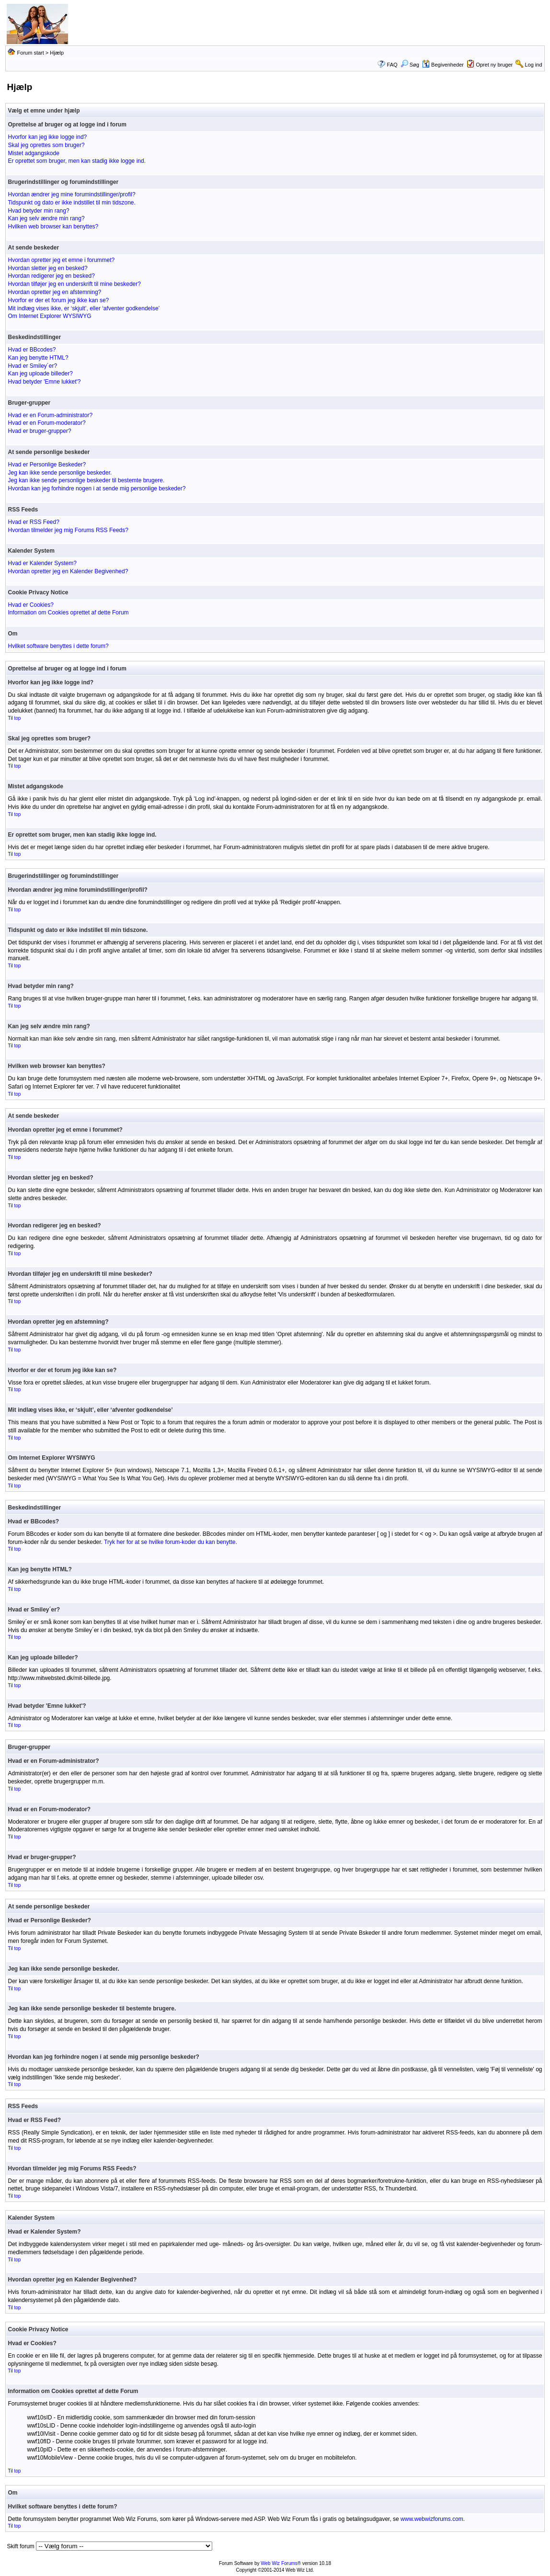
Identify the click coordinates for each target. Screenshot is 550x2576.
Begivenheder (443, 65)
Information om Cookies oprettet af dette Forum (68, 612)
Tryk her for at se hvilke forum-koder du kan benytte (169, 1542)
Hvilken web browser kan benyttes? (53, 226)
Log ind (533, 65)
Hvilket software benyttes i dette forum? (58, 646)
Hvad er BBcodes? (32, 349)
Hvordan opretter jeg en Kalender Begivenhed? (68, 571)
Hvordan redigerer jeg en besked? (51, 275)
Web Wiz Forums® (281, 2563)
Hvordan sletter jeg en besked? (47, 268)
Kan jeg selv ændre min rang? (46, 218)
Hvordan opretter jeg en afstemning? (54, 292)
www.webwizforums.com (432, 2519)
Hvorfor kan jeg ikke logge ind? (47, 137)
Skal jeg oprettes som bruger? (46, 145)
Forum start (30, 53)
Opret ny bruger (494, 65)
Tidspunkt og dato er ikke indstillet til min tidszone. (71, 202)
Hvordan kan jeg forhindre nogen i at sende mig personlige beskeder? (96, 488)
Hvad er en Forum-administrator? (50, 415)
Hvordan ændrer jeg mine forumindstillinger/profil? (71, 194)
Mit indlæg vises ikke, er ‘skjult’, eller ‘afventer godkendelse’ (84, 308)
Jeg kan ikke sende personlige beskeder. (60, 472)
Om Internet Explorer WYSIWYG (49, 316)
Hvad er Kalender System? (42, 563)
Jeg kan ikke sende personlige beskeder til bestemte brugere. (86, 480)
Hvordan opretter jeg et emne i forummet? (61, 260)
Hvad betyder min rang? (38, 210)
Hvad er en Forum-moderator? (46, 423)
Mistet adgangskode (33, 153)
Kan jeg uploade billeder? (40, 373)
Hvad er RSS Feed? (33, 522)
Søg (410, 65)
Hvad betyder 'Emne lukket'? (44, 381)
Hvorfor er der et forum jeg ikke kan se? (58, 300)
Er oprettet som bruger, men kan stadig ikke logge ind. (77, 161)
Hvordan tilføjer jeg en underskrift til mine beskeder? (74, 284)
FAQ (392, 65)
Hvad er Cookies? (30, 604)
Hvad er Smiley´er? (32, 366)
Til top (14, 718)
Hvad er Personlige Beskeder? (47, 464)
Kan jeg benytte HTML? (38, 357)
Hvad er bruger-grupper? (39, 431)
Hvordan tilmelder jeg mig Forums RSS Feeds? (68, 530)
